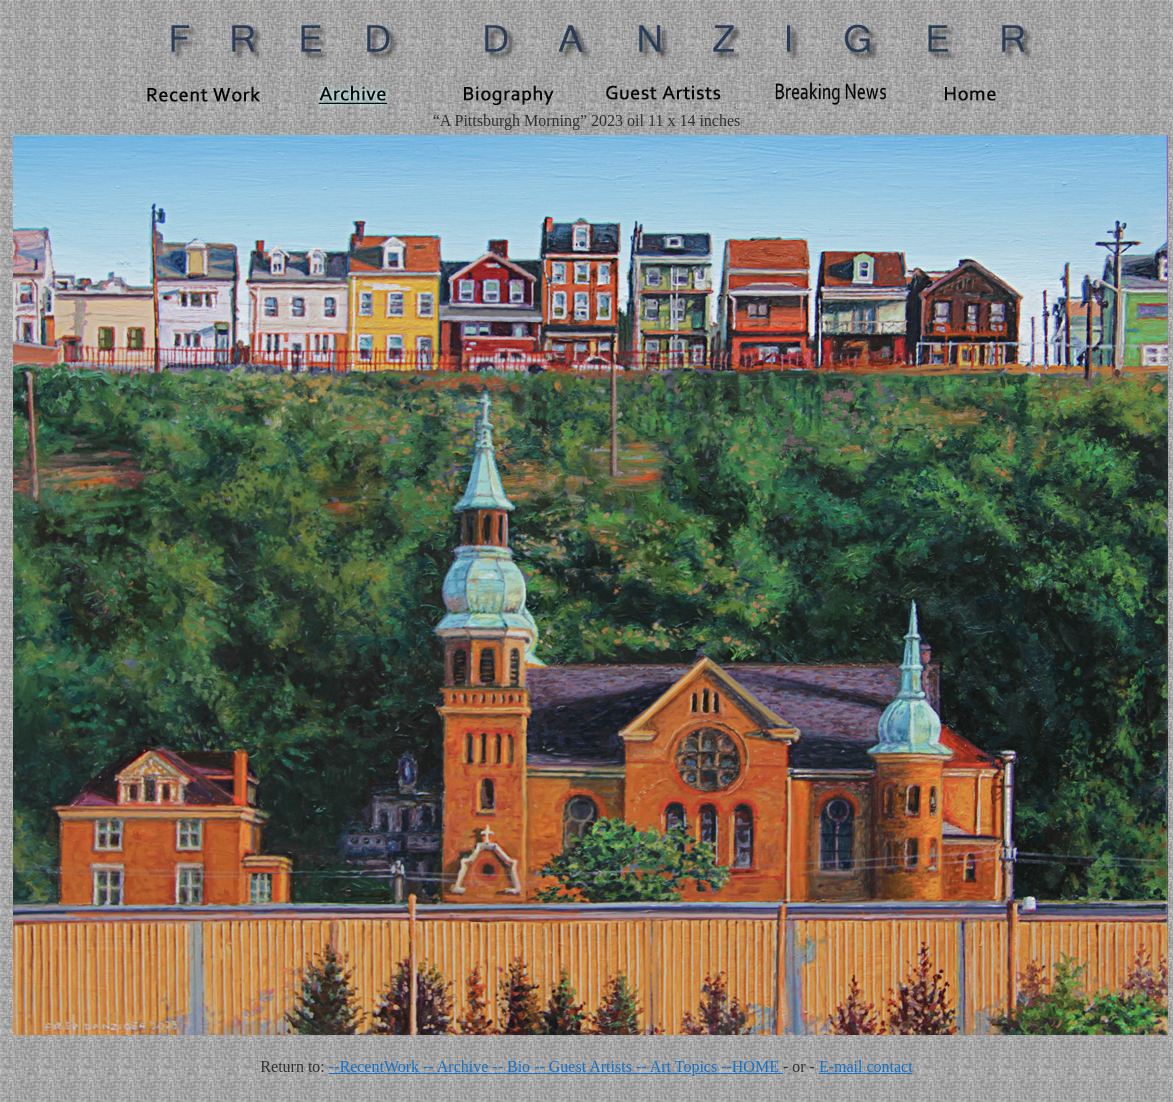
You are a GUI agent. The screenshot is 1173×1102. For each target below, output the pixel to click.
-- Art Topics (678, 1066)
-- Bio (513, 1066)
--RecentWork (376, 1066)
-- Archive (457, 1066)
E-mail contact (866, 1066)
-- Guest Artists (585, 1066)
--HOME (752, 1066)
